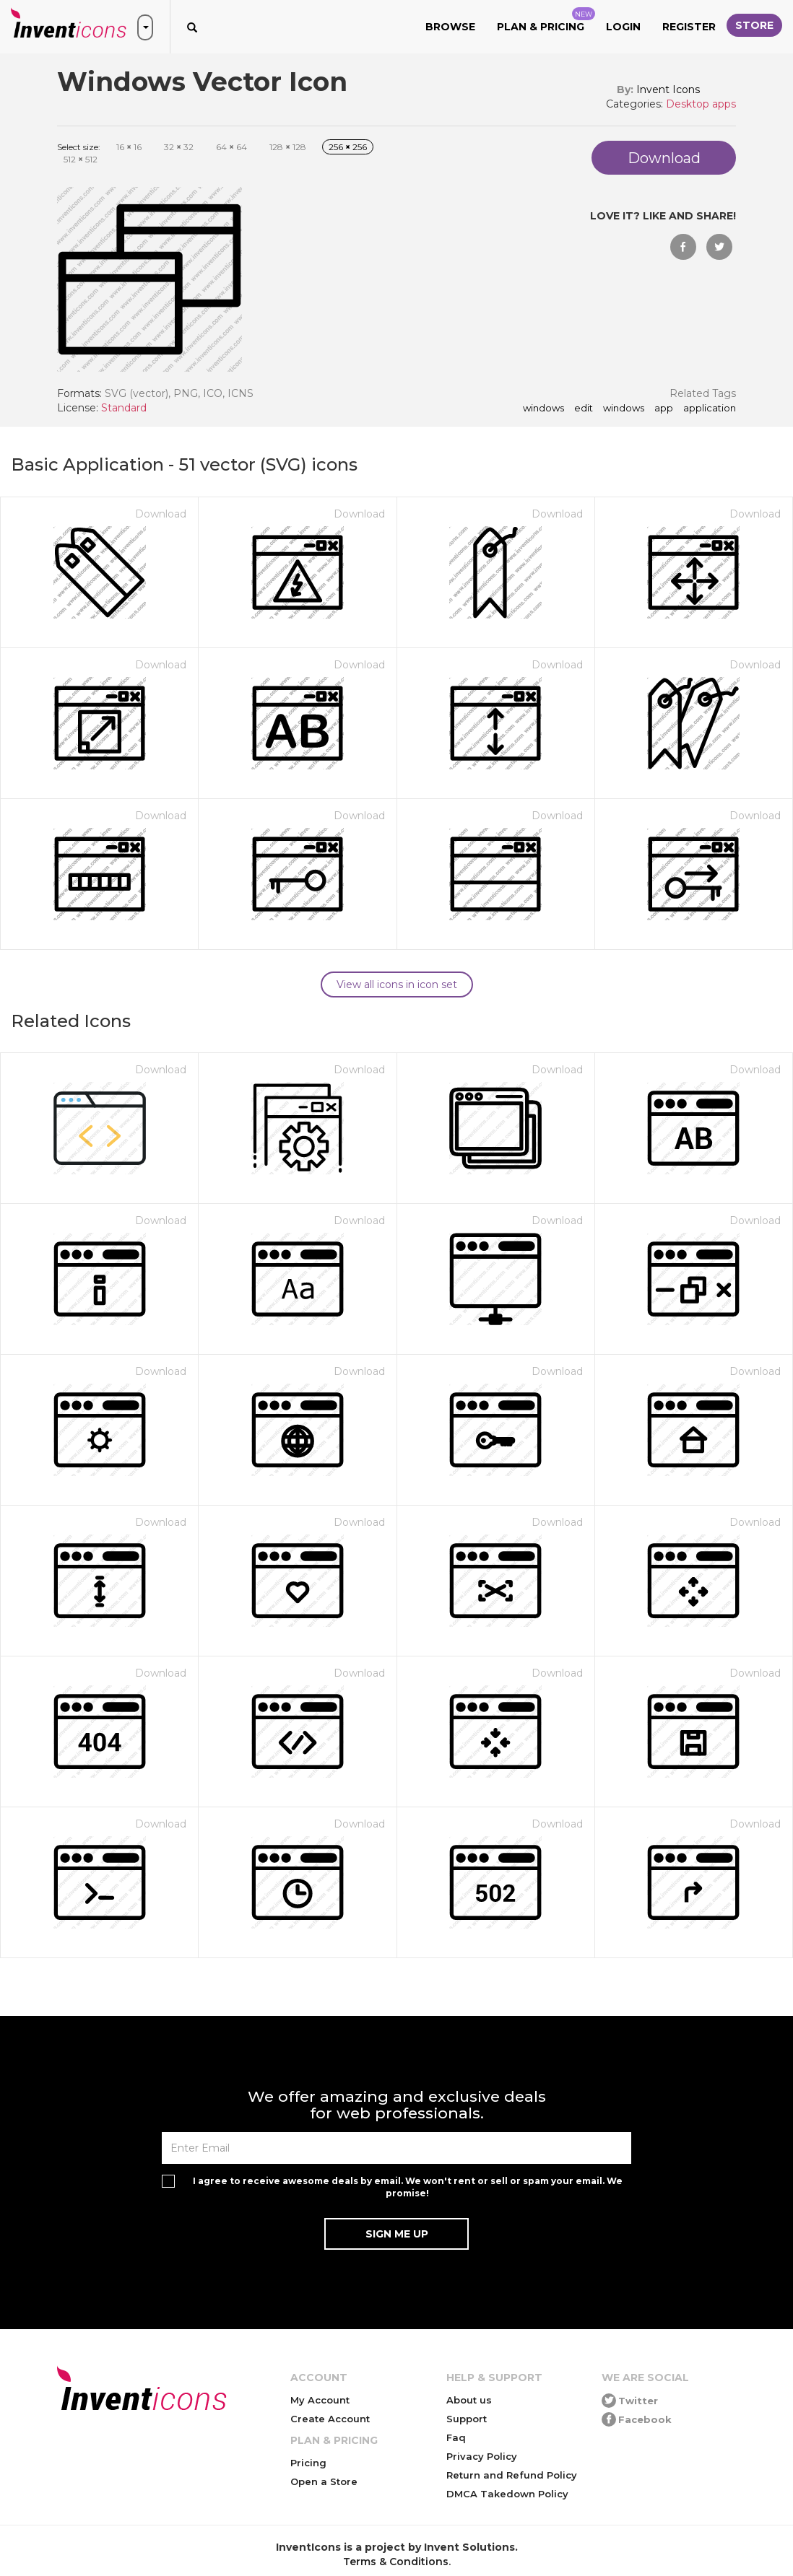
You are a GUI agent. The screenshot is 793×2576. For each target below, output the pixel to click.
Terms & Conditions (395, 2561)
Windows (623, 408)
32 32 (179, 146)
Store (754, 25)
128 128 (287, 146)
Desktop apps (701, 103)
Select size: (78, 146)
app (663, 408)
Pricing (308, 2462)
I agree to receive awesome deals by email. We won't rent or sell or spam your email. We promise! (408, 2187)
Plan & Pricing (546, 20)
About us (469, 2400)
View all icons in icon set (397, 984)
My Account (320, 2400)
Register (689, 26)
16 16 (129, 146)
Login (623, 26)
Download (160, 513)
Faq (456, 2437)
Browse (450, 26)
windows (543, 408)
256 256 (348, 146)
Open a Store (324, 2481)
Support (466, 2418)
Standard (124, 407)
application (709, 408)
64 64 (231, 146)
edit (583, 408)
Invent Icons (668, 89)
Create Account (330, 2418)
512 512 (81, 159)
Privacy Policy (481, 2456)
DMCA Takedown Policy (507, 2493)
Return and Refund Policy (511, 2475)
